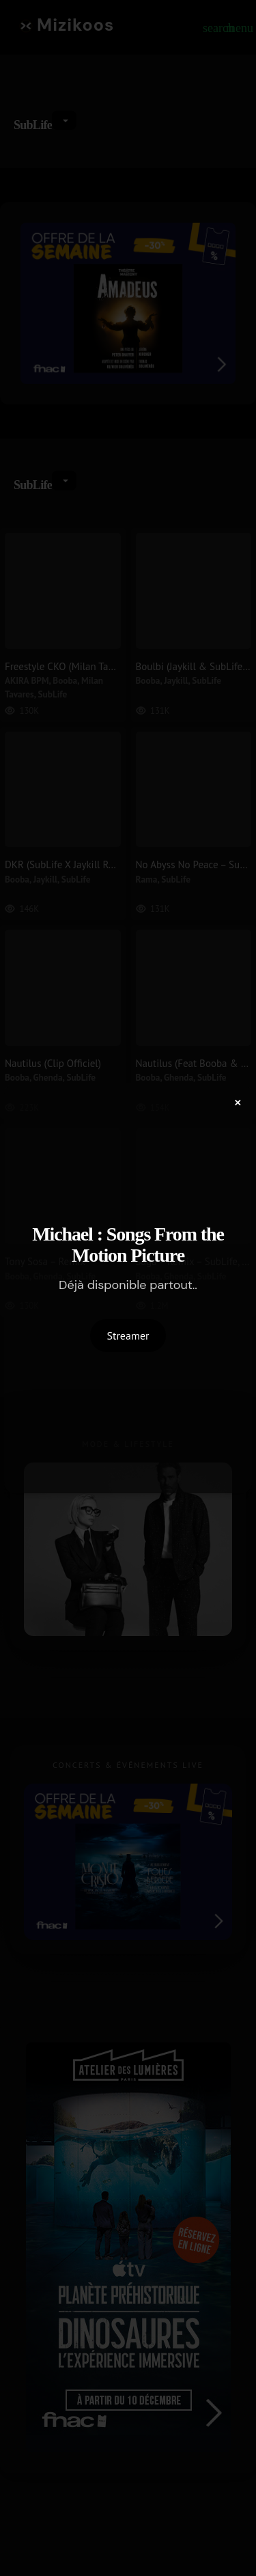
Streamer (128, 1335)
